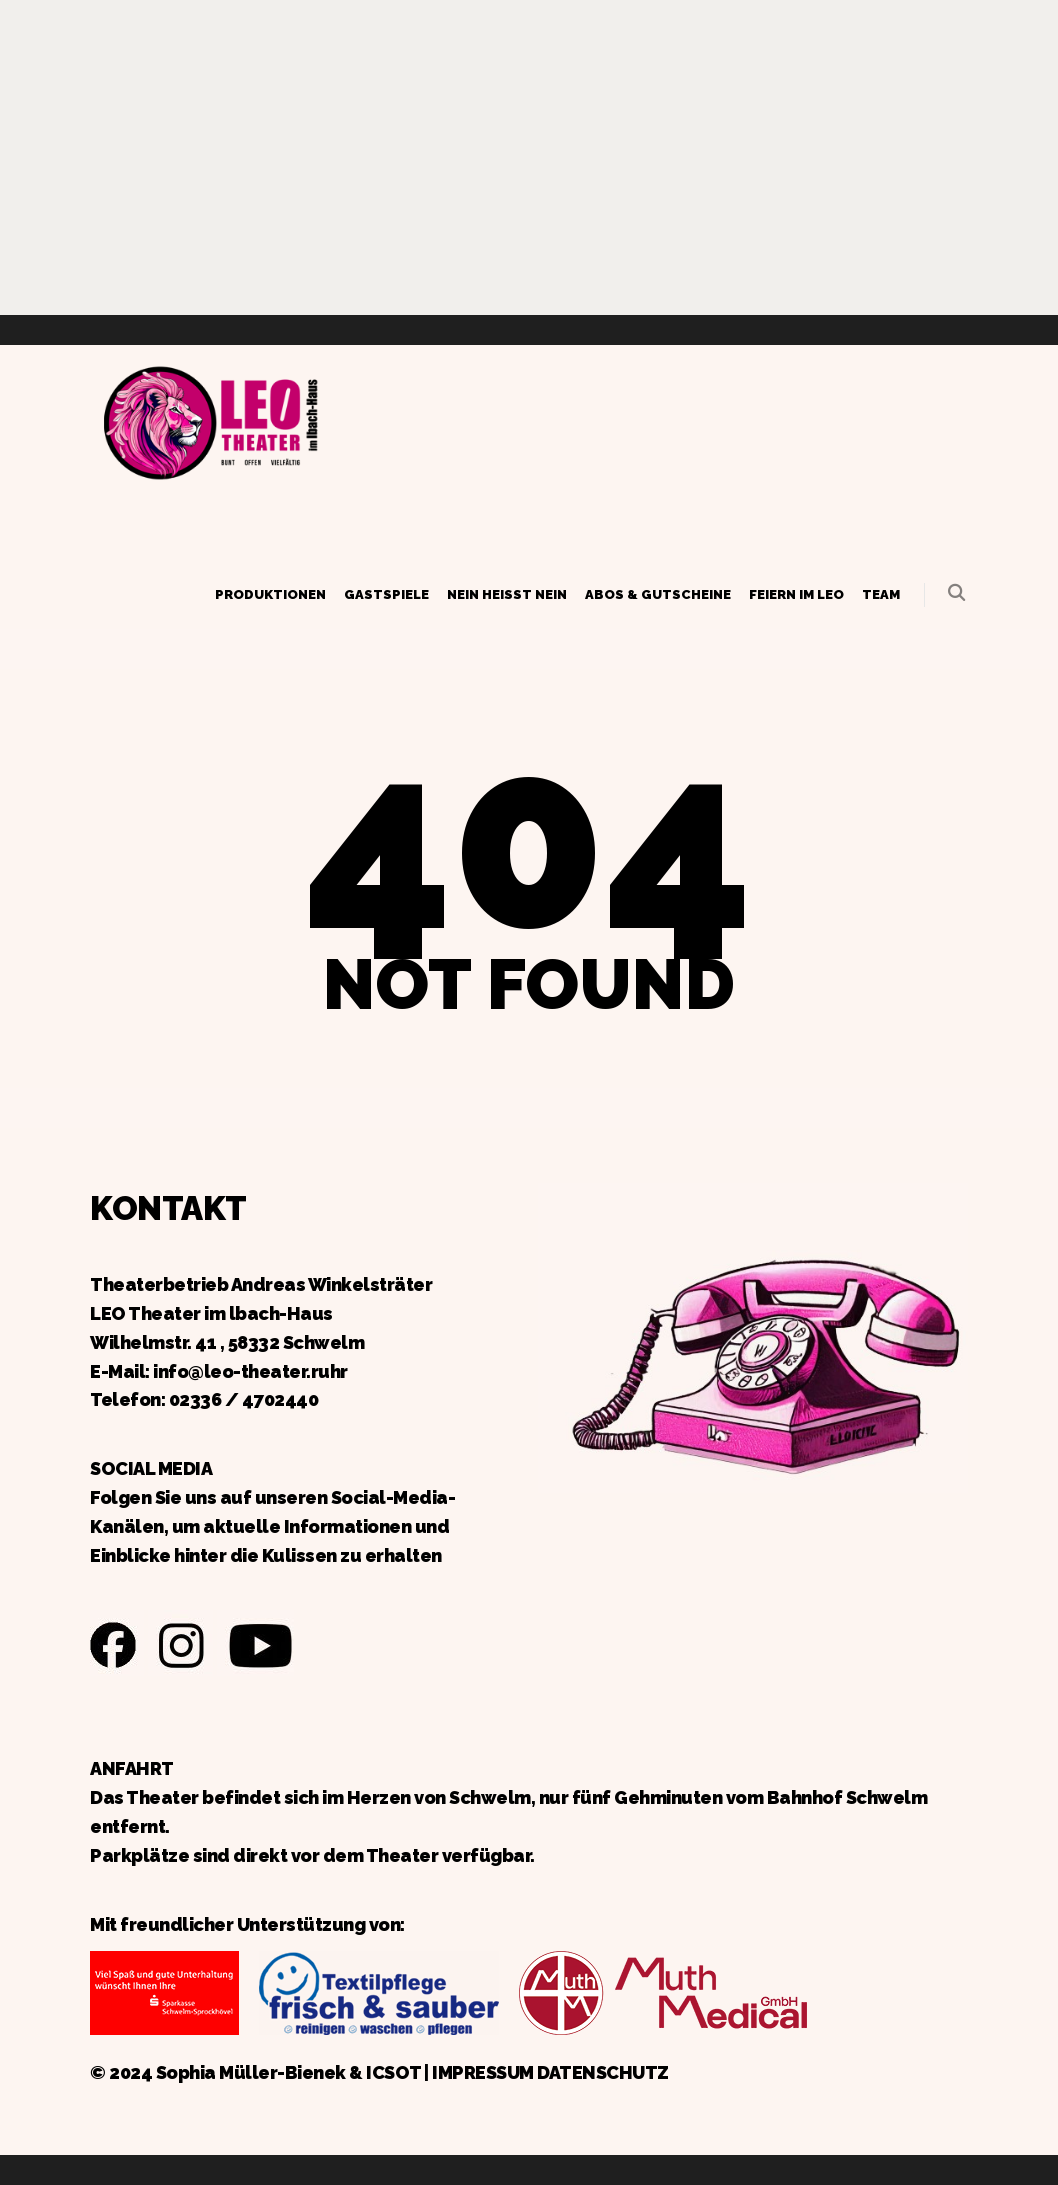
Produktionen (270, 594)
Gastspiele (386, 594)
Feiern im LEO (796, 594)
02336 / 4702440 (244, 1399)
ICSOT (393, 2072)
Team (881, 594)
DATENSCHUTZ (603, 2072)
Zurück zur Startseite (210, 420)
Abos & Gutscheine (658, 594)
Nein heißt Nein (507, 594)
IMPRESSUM (483, 2072)
